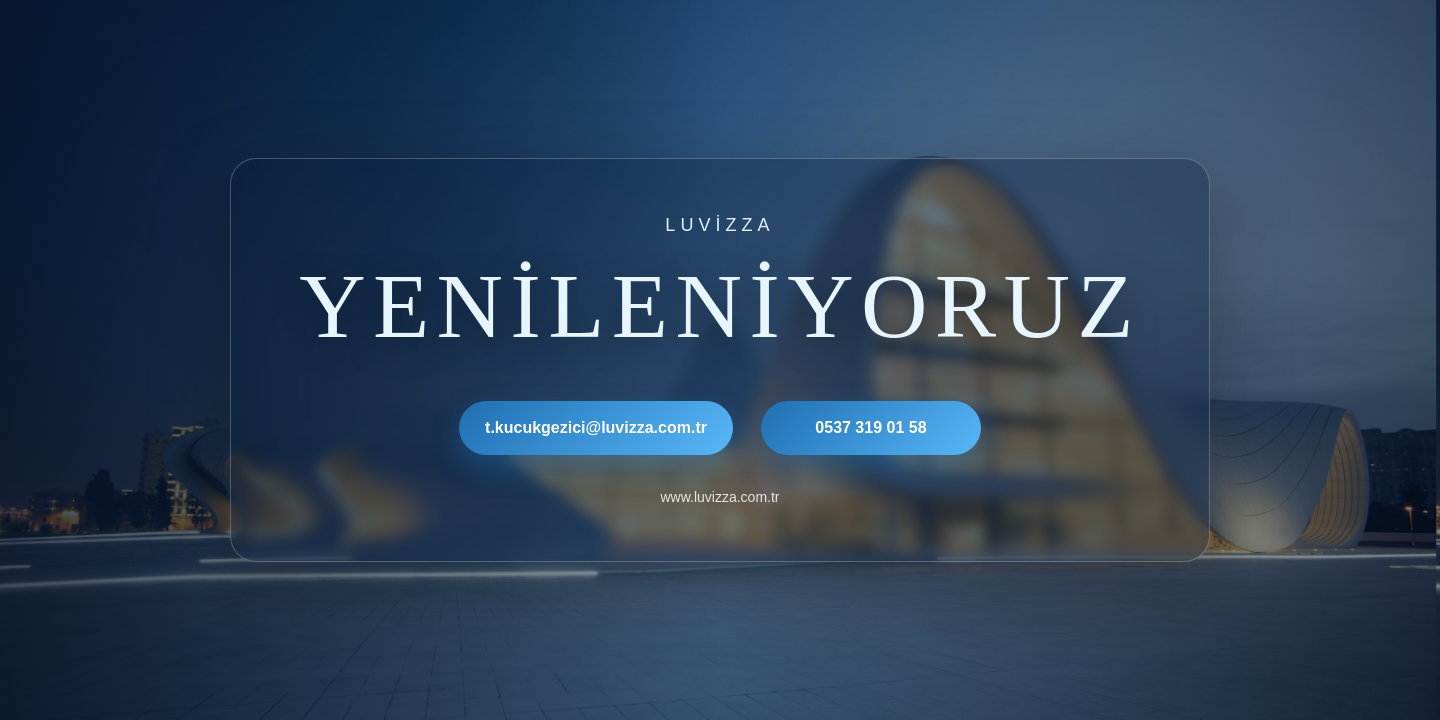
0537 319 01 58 (870, 427)
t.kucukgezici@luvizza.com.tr (596, 427)
